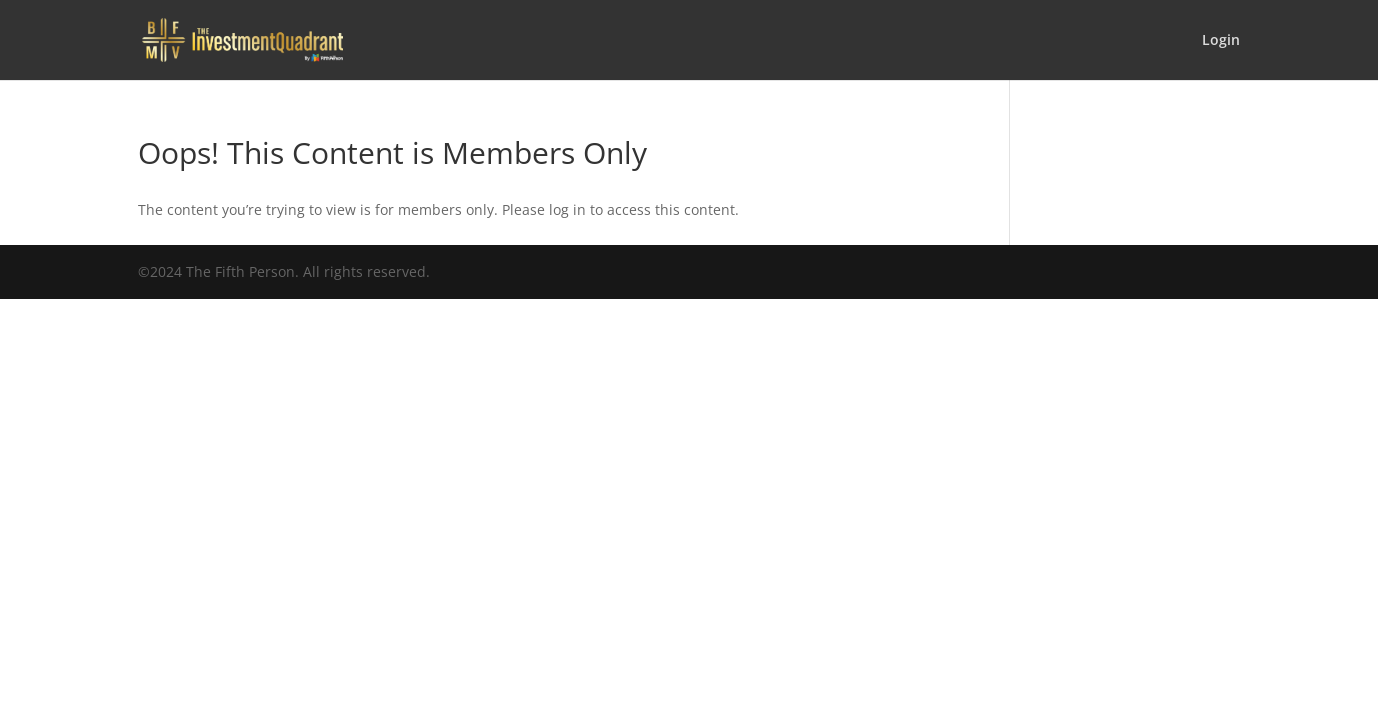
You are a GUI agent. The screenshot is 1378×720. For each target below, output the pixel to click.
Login (1221, 41)
